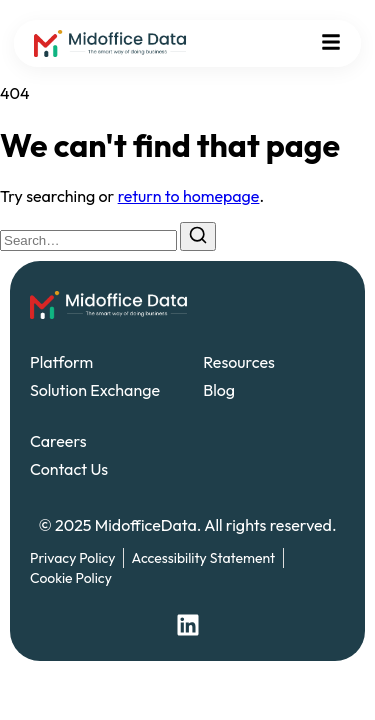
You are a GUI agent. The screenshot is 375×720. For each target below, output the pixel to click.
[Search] (198, 236)
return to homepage (189, 196)
